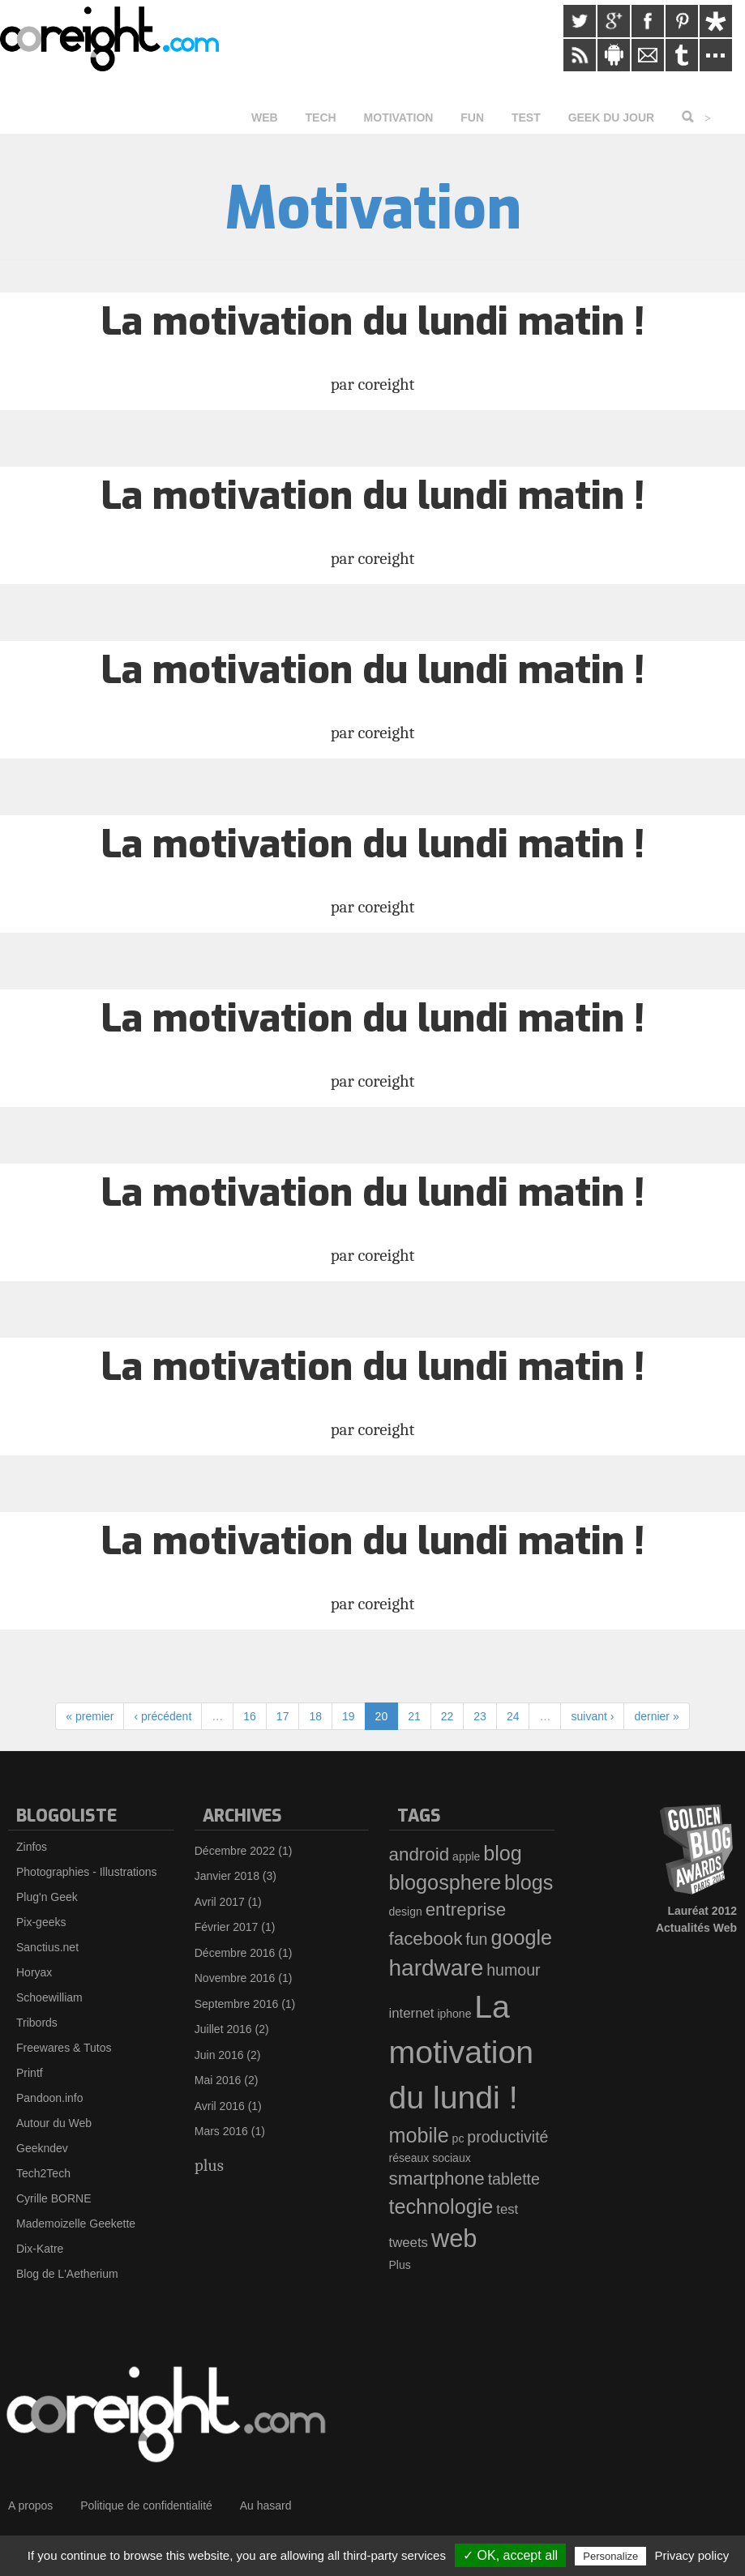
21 (414, 1716)
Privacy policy (691, 2555)
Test (526, 117)
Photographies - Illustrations (86, 1871)
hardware (436, 1967)
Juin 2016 (219, 2054)
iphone (454, 2013)
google (521, 1937)
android (419, 1854)
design (405, 1911)
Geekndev (42, 2148)
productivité (507, 2137)
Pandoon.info (49, 2097)
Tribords (37, 2022)
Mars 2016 (221, 2131)
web (454, 2238)
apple (466, 1856)
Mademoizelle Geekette (75, 2223)
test (507, 2209)
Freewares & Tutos (64, 2047)
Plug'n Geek (47, 1896)
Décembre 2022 (235, 1850)
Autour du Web (54, 2123)
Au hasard (266, 2505)
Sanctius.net (47, 1947)
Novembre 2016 (235, 1978)
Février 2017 (227, 1926)
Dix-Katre (39, 2248)
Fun (472, 117)
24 (513, 1716)
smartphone (437, 2178)
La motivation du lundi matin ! (372, 322)
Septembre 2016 (237, 2003)
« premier (89, 1716)
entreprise (466, 1909)
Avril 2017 (220, 1901)
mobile (419, 2135)
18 (315, 1716)
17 (282, 1716)
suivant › (592, 1716)
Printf (29, 2072)
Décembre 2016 (235, 1952)
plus (209, 2165)
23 (479, 1716)
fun (476, 1939)
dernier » (656, 1716)
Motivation (399, 117)
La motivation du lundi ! (461, 2052)
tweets (409, 2242)
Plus (400, 2264)
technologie (441, 2206)
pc (458, 2138)
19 (348, 1716)
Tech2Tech (43, 2173)
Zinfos (31, 1846)
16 (249, 1716)
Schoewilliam (49, 1997)
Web (264, 117)
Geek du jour (611, 117)
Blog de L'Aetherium (67, 2273)
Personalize (610, 2556)
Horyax (34, 1972)
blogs (528, 1882)
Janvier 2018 (227, 1875)
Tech (321, 117)
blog (502, 1853)
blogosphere (445, 1882)
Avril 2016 (220, 2106)
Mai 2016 (218, 2080)
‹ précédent (162, 1716)
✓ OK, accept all (510, 2555)
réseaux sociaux (430, 2157)
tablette (514, 2179)
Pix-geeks (41, 1922)
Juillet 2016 (223, 2029)
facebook (426, 1939)
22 (447, 1716)
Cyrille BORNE (54, 2198)
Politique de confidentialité (146, 2505)
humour (513, 1970)
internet (412, 2013)
